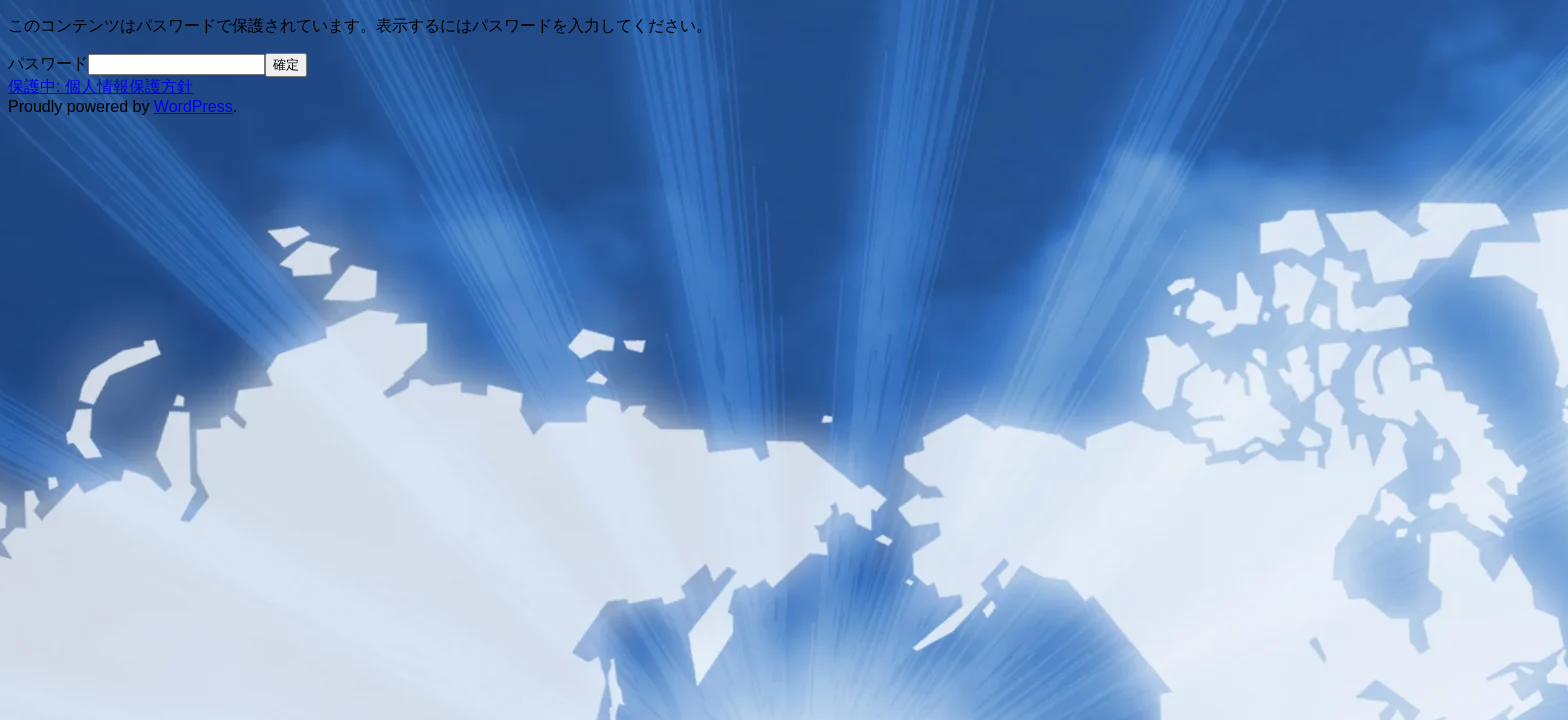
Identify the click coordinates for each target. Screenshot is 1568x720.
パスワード (48, 63)
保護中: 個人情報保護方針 (100, 86)
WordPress (193, 106)
